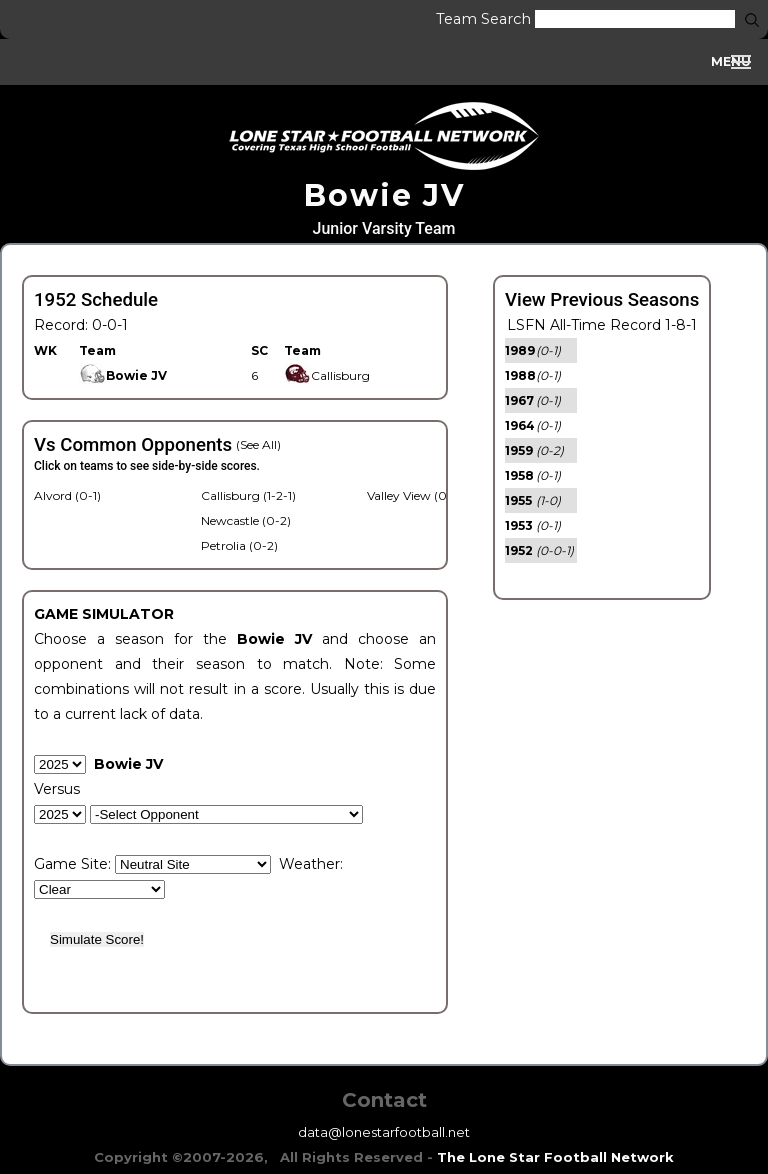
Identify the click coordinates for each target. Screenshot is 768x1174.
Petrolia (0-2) (239, 545)
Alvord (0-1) (67, 495)
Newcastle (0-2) (246, 520)
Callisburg (327, 375)
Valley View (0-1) (413, 495)
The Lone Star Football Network (555, 1157)
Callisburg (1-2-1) (248, 495)
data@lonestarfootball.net (384, 1132)
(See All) (258, 444)
